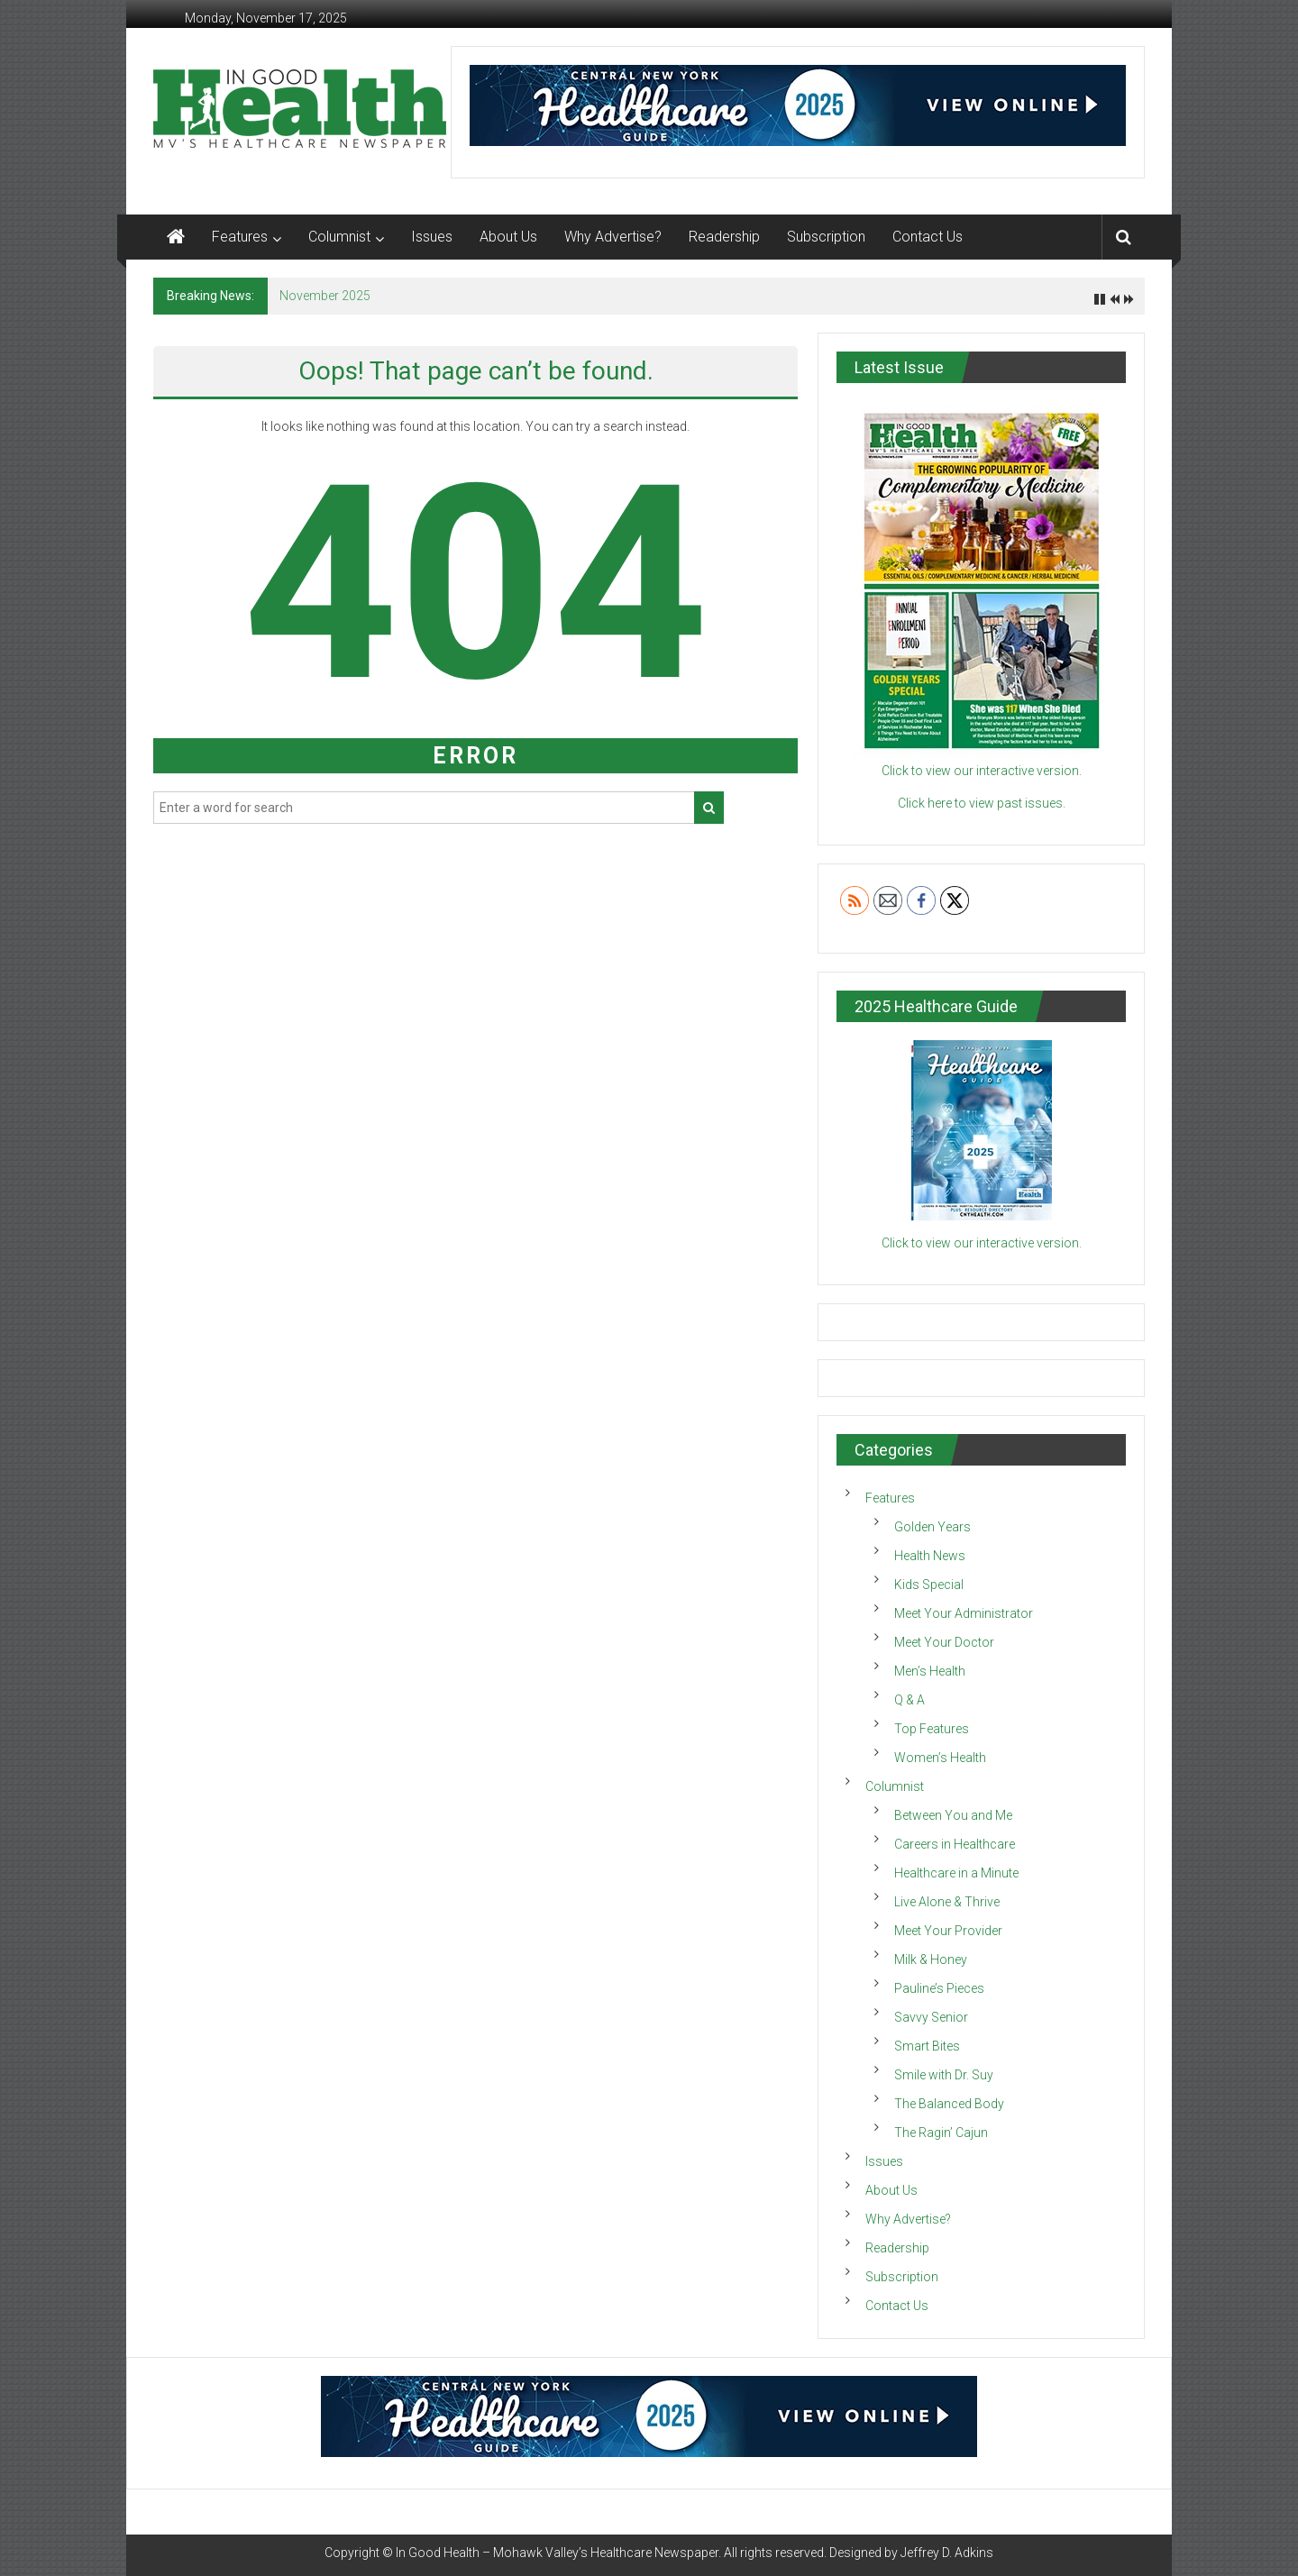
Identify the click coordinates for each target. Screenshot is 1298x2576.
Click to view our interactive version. (982, 1243)
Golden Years (932, 1527)
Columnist (339, 236)
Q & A (909, 1700)
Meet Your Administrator (963, 1613)
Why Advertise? (613, 236)
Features (240, 236)
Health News (929, 1555)
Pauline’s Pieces (939, 1988)
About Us (508, 236)
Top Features (931, 1729)
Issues (431, 236)
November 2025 (324, 295)
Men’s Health (929, 1671)
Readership (724, 236)
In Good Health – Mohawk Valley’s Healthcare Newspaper (557, 2552)
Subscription (826, 236)
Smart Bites (927, 2046)
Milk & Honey (930, 1959)
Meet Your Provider (948, 1930)
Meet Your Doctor (944, 1642)
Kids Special (929, 1584)
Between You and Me (953, 1815)
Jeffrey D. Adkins (946, 2552)
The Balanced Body (949, 2103)
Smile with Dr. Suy (943, 2075)
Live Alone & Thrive (947, 1902)
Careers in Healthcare (954, 1844)
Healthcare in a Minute (956, 1873)
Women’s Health (940, 1757)
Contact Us (927, 236)
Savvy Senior (931, 2017)
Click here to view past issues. (981, 803)
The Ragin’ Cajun (941, 2132)
